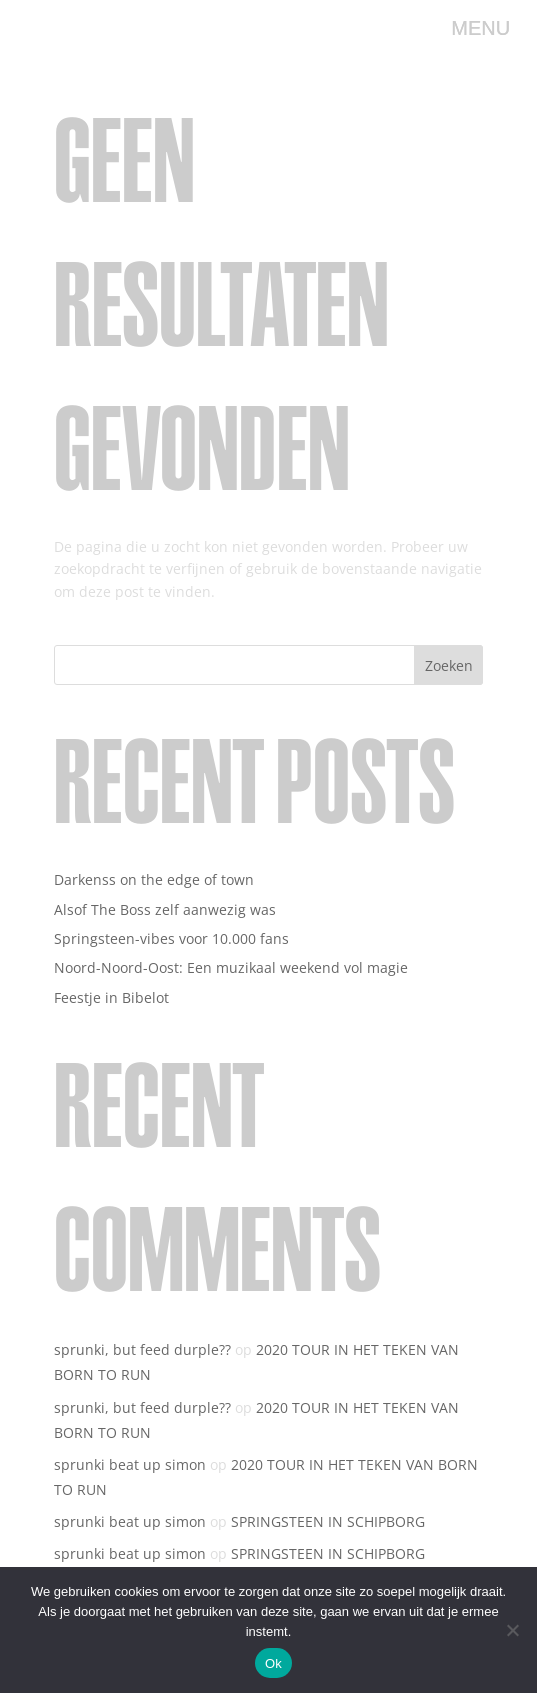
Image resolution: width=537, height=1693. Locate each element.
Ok (273, 1663)
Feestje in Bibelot (111, 997)
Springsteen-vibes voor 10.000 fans (171, 938)
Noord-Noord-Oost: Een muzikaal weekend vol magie (231, 967)
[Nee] (512, 1630)
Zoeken (449, 665)
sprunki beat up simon (130, 1464)
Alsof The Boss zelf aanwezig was (165, 909)
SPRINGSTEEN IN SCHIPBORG (328, 1521)
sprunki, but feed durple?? (142, 1349)
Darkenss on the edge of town (154, 879)
